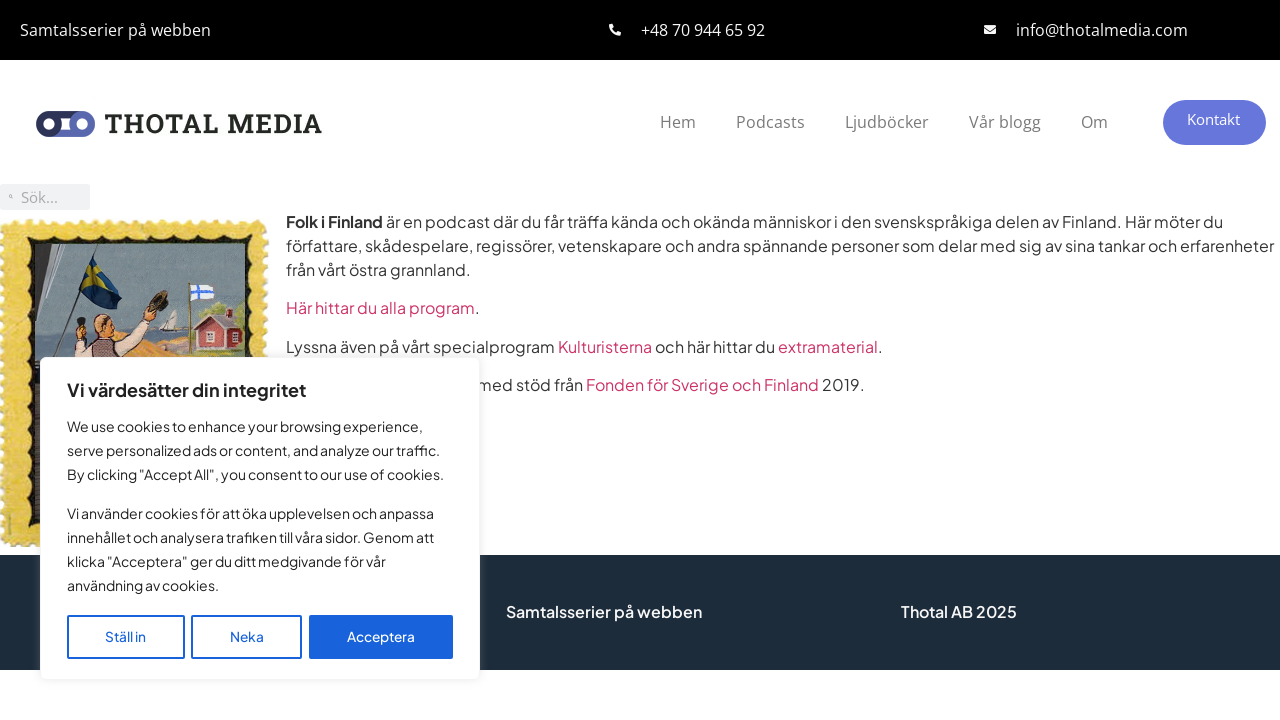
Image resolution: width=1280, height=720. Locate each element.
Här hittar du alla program (380, 307)
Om (1094, 122)
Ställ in (125, 637)
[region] (260, 520)
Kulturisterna (605, 346)
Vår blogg (1005, 122)
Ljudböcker (887, 122)
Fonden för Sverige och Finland (702, 384)
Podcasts (770, 122)
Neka (245, 637)
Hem (678, 122)
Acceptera (380, 637)
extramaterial (828, 346)
